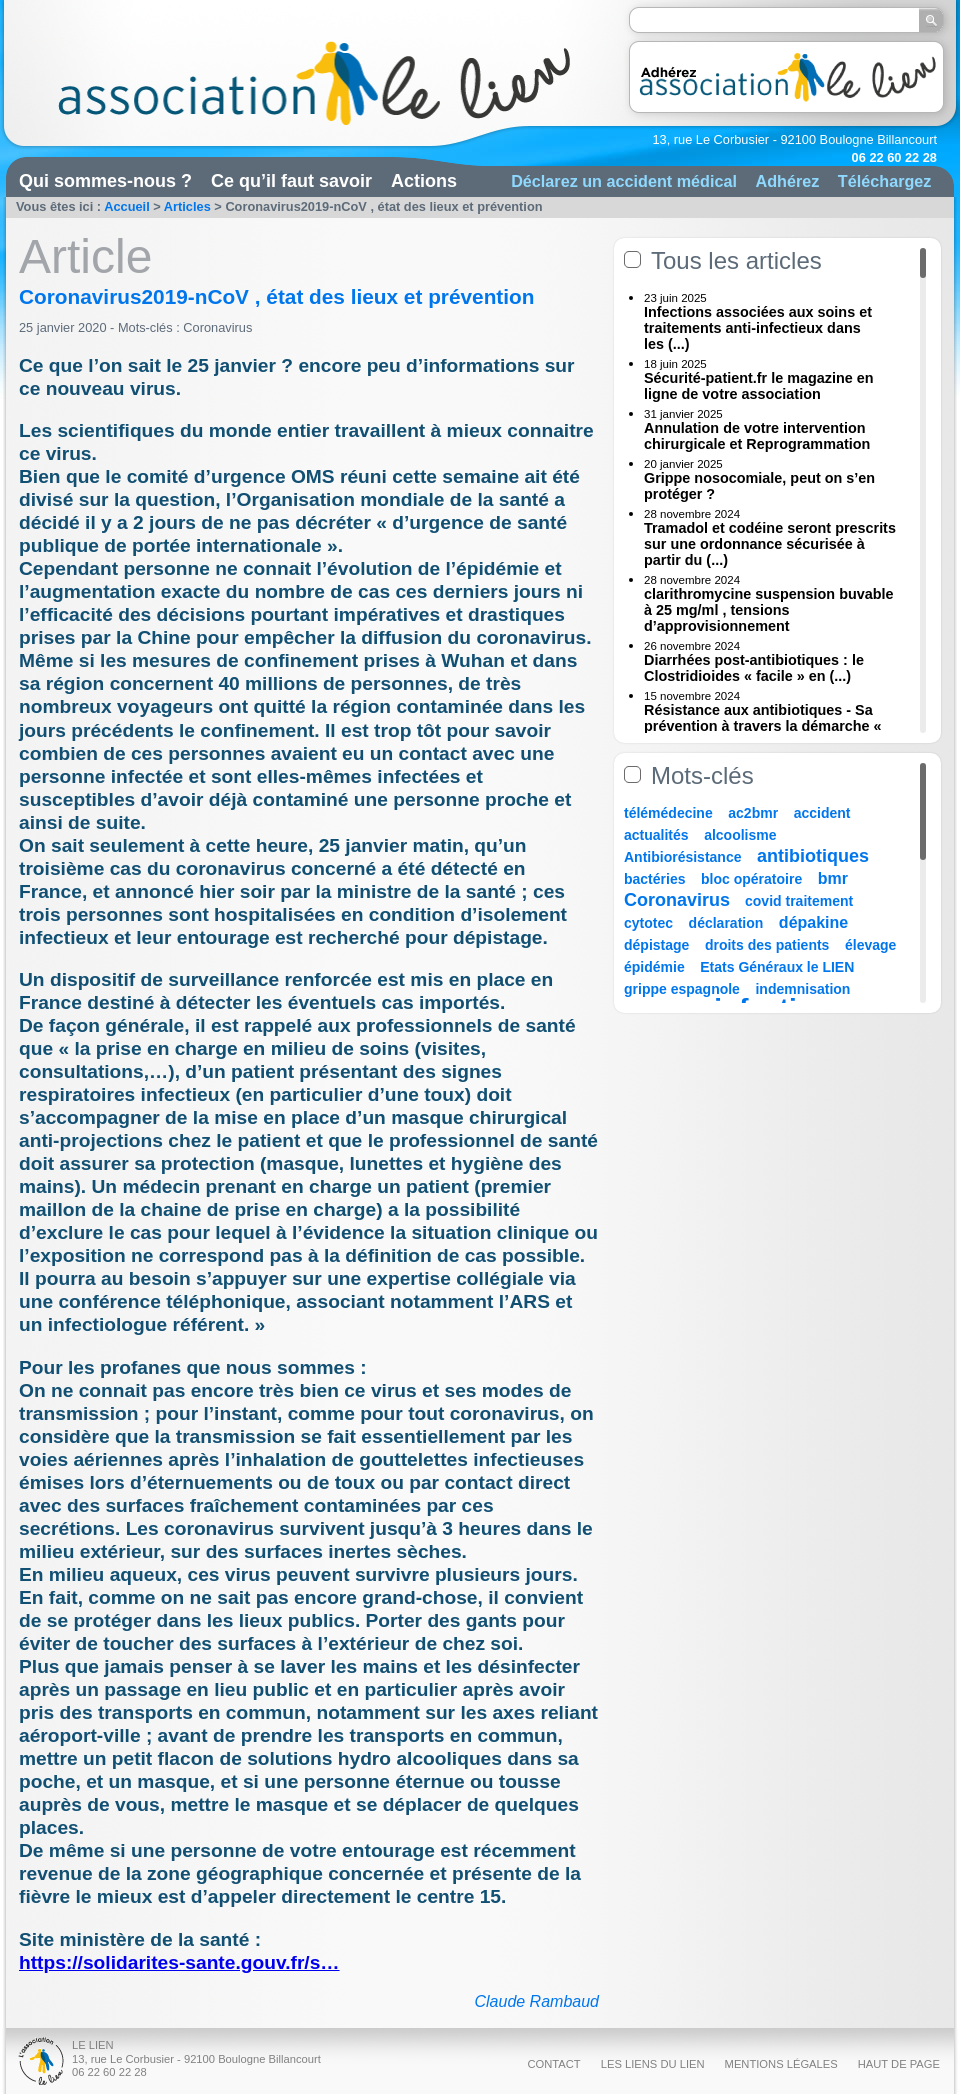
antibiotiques (813, 856)
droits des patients (767, 945)
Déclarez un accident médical (624, 181)
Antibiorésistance (682, 857)
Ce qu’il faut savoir (291, 181)
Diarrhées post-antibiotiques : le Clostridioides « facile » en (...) (754, 668)
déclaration (726, 923)
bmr (833, 878)
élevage (870, 945)
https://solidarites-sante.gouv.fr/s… (179, 1962)
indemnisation (802, 989)
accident (822, 813)
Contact (553, 2064)
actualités (656, 835)
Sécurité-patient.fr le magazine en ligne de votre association (759, 386)
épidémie (654, 967)
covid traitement (799, 901)
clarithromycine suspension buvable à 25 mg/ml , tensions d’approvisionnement (769, 610)
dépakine (813, 922)
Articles (187, 206)
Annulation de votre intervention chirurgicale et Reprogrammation (757, 436)
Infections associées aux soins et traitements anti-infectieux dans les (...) (758, 328)
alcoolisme (740, 835)
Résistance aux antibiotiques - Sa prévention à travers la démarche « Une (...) (763, 726)
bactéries (654, 879)
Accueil (127, 206)
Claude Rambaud (536, 2001)
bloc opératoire (751, 879)
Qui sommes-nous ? (105, 181)
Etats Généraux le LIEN (777, 967)
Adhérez (787, 181)
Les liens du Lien (653, 2064)
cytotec (648, 923)
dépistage (656, 945)
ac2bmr (753, 813)
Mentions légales (781, 2064)
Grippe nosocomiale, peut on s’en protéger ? (759, 486)
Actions (424, 181)
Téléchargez (885, 181)
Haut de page (899, 2064)
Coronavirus (219, 327)
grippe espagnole (682, 989)
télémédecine (668, 813)
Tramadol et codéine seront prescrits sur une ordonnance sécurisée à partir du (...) (770, 544)
